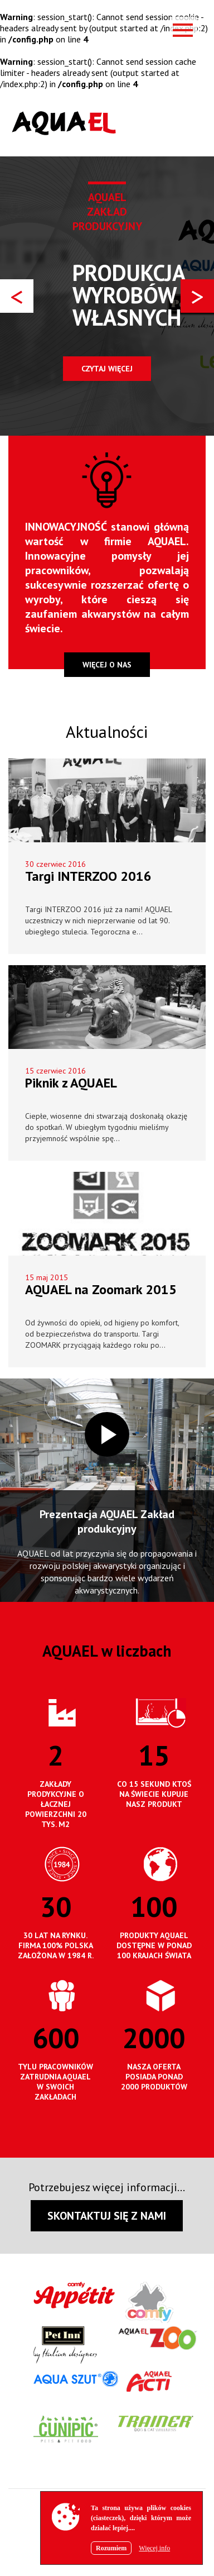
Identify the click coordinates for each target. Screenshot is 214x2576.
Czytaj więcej (107, 369)
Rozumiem (111, 2548)
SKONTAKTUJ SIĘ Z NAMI (106, 2215)
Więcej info (154, 2548)
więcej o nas (107, 665)
